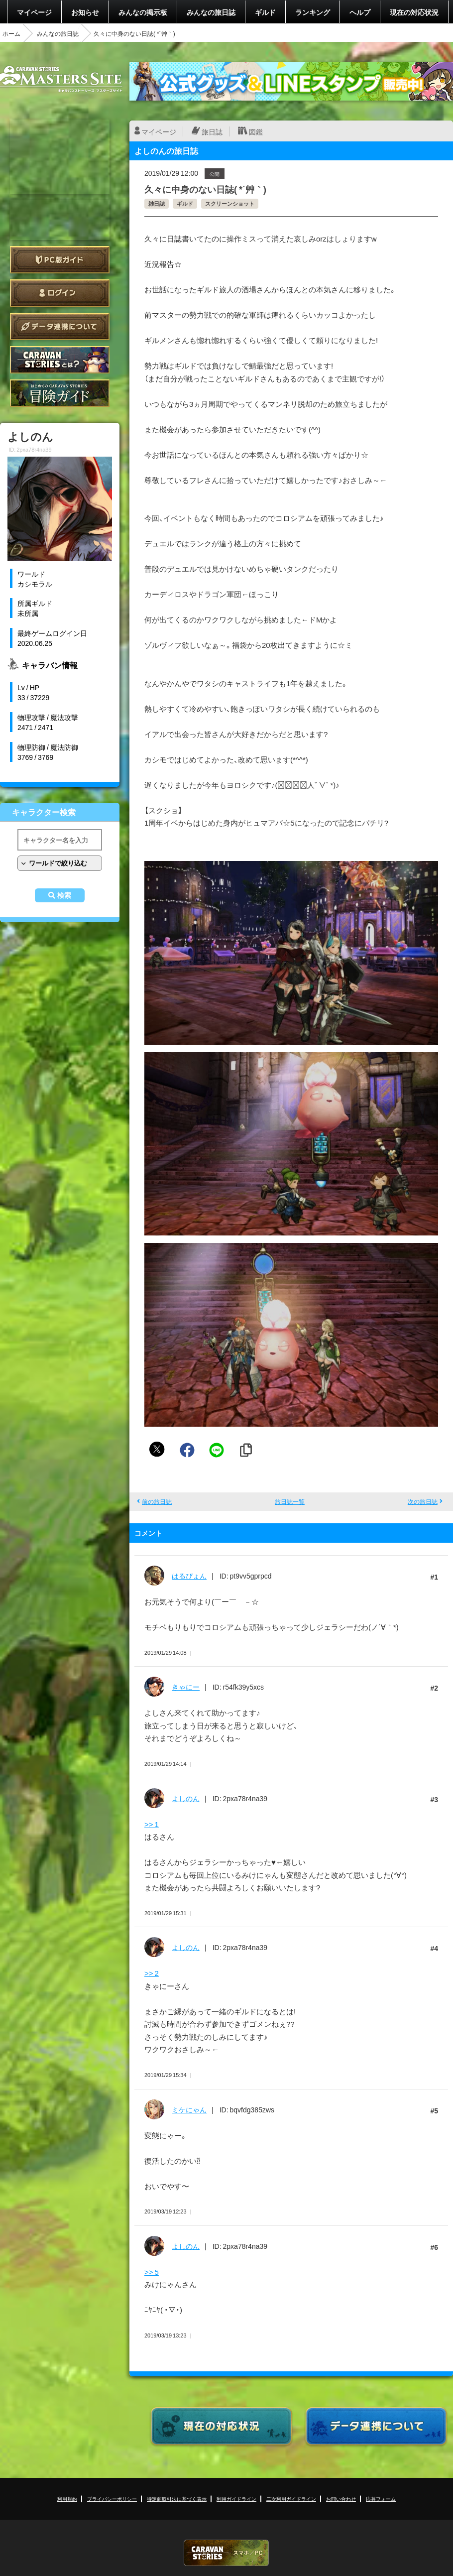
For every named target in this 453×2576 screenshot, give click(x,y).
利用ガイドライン (236, 2498)
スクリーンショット (229, 203)
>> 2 (151, 1972)
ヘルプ (359, 12)
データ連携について (60, 326)
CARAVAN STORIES (226, 2553)
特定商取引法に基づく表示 (177, 2498)
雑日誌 (156, 203)
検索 (64, 895)
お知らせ (85, 12)
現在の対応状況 (414, 12)
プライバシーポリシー (112, 2498)
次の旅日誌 (423, 1501)
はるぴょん (189, 1576)
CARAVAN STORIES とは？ (60, 359)
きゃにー (186, 1687)
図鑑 (256, 131)
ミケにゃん (189, 2109)
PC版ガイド (60, 259)
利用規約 (67, 2498)
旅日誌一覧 (290, 1501)
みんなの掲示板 (142, 12)
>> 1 (151, 1824)
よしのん (186, 1798)
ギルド (265, 12)
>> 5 (151, 2271)
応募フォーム (381, 2498)
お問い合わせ (341, 2498)
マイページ (34, 12)
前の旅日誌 (157, 1501)
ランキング (312, 12)
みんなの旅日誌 (211, 12)
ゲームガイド (60, 393)
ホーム (11, 33)
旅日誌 (212, 131)
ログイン (60, 293)
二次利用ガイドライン (291, 2498)
